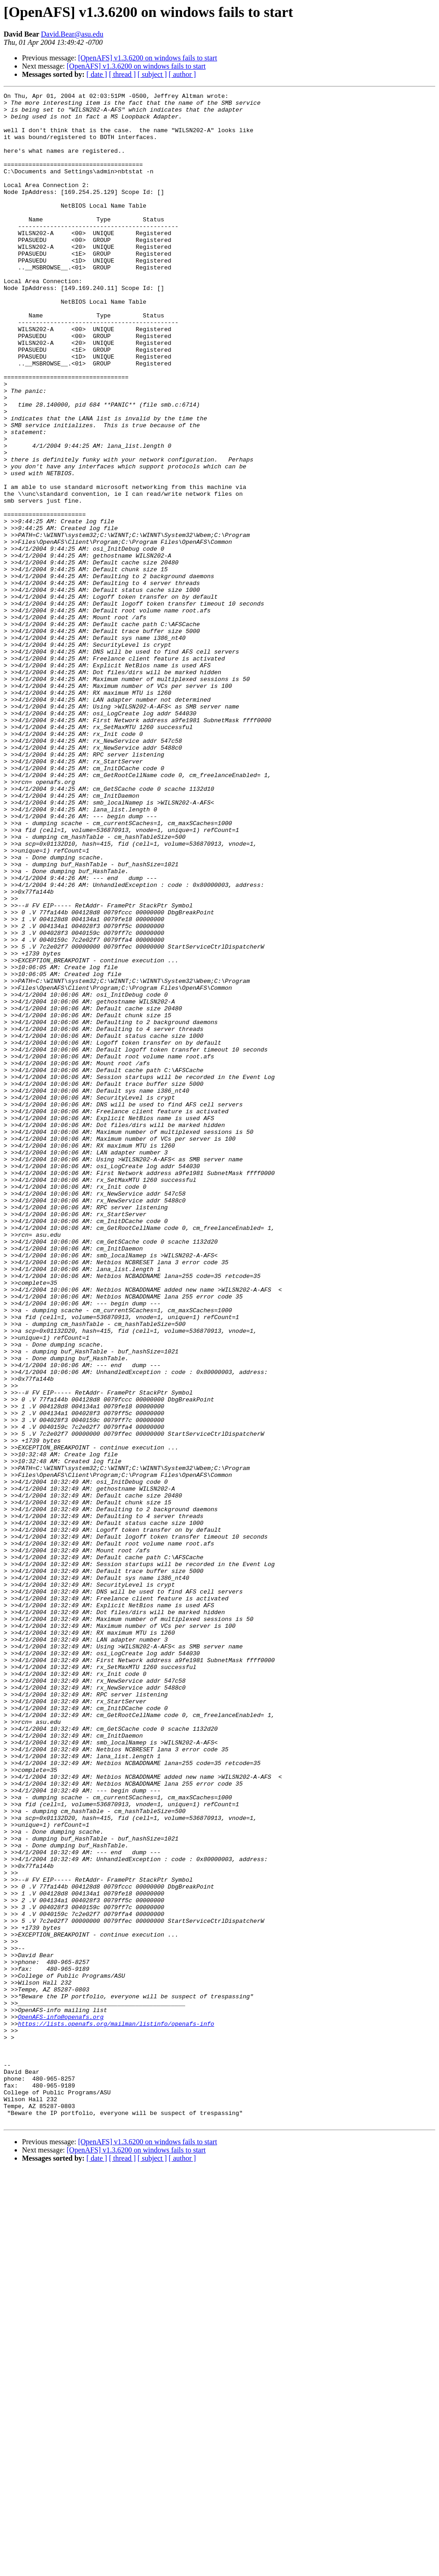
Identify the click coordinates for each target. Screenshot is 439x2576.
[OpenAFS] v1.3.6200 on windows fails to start (147, 58)
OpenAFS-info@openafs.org (60, 2402)
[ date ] (96, 74)
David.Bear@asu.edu (72, 34)
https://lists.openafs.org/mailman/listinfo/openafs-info (116, 2410)
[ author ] (182, 74)
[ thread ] (122, 74)
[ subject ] (152, 74)
